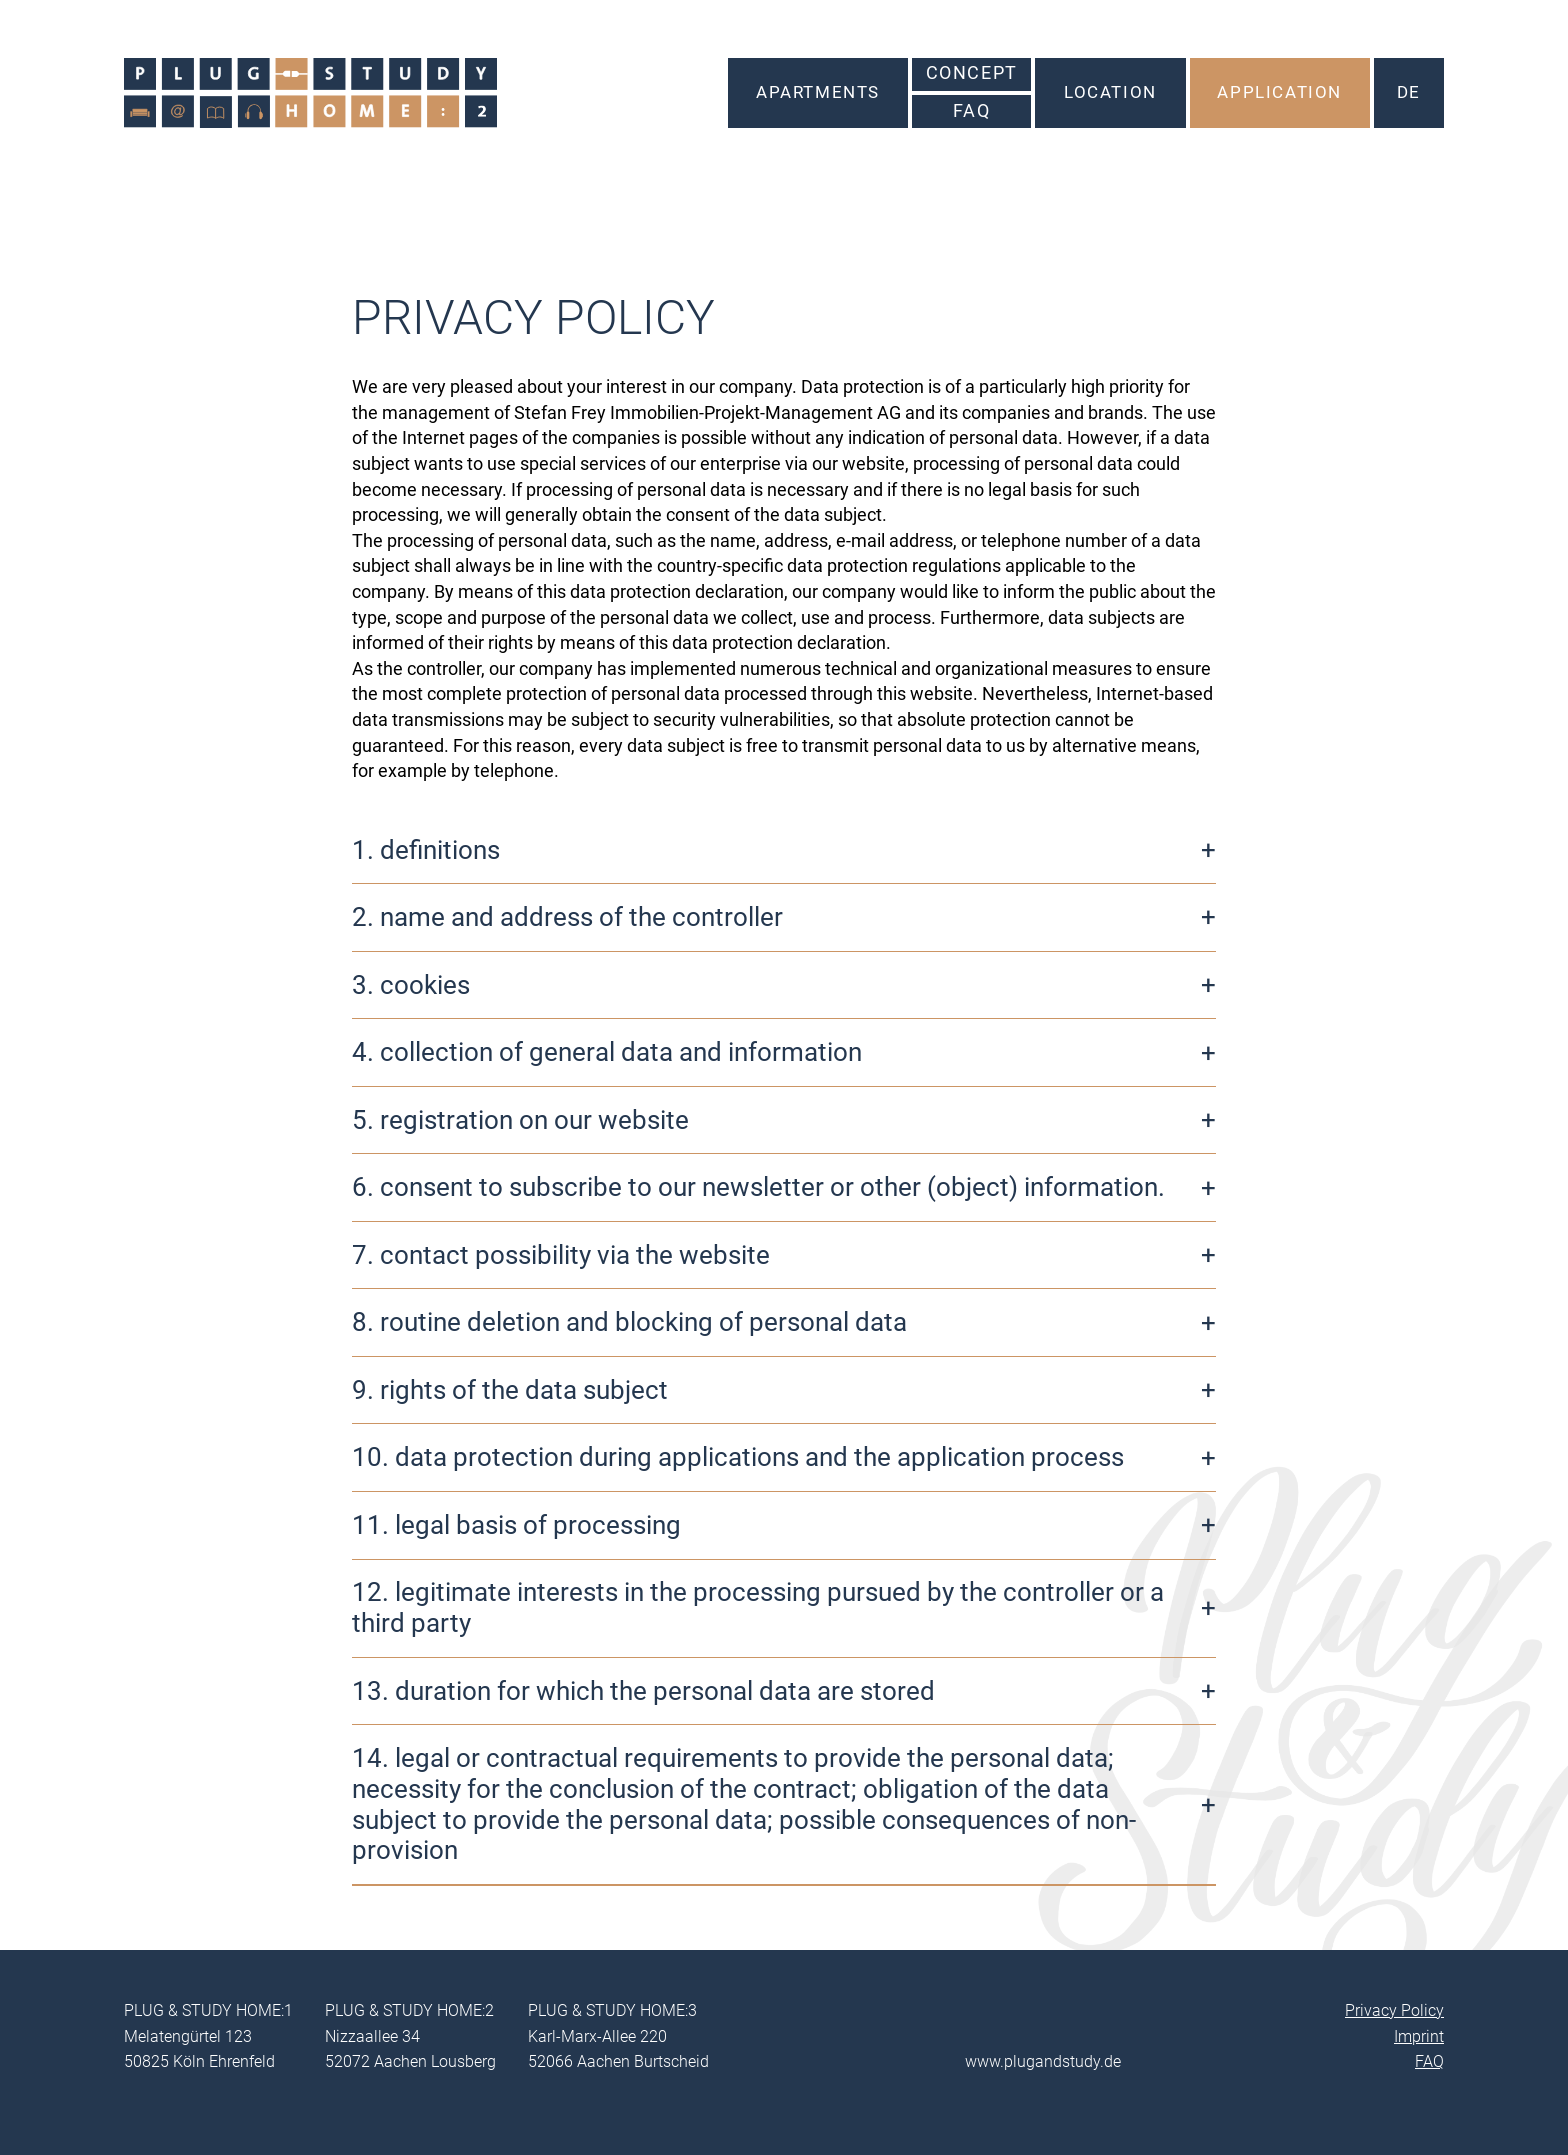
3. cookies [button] (411, 985)
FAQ (972, 111)
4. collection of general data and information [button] (607, 1052)
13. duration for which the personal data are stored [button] (643, 1691)
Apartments (818, 92)
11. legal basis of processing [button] (516, 1525)
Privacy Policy (1394, 2010)
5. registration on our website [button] (520, 1120)
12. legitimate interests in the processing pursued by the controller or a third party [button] (758, 1607)
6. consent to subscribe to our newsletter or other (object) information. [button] (758, 1187)
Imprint (1419, 2036)
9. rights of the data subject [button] (510, 1390)
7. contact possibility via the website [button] (561, 1255)
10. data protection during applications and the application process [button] (738, 1457)
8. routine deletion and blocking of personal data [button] (629, 1322)
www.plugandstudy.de (1043, 2061)
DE (1409, 92)
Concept (971, 73)
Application (1279, 92)
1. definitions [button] (426, 850)
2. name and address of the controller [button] (567, 917)
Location (1110, 92)
